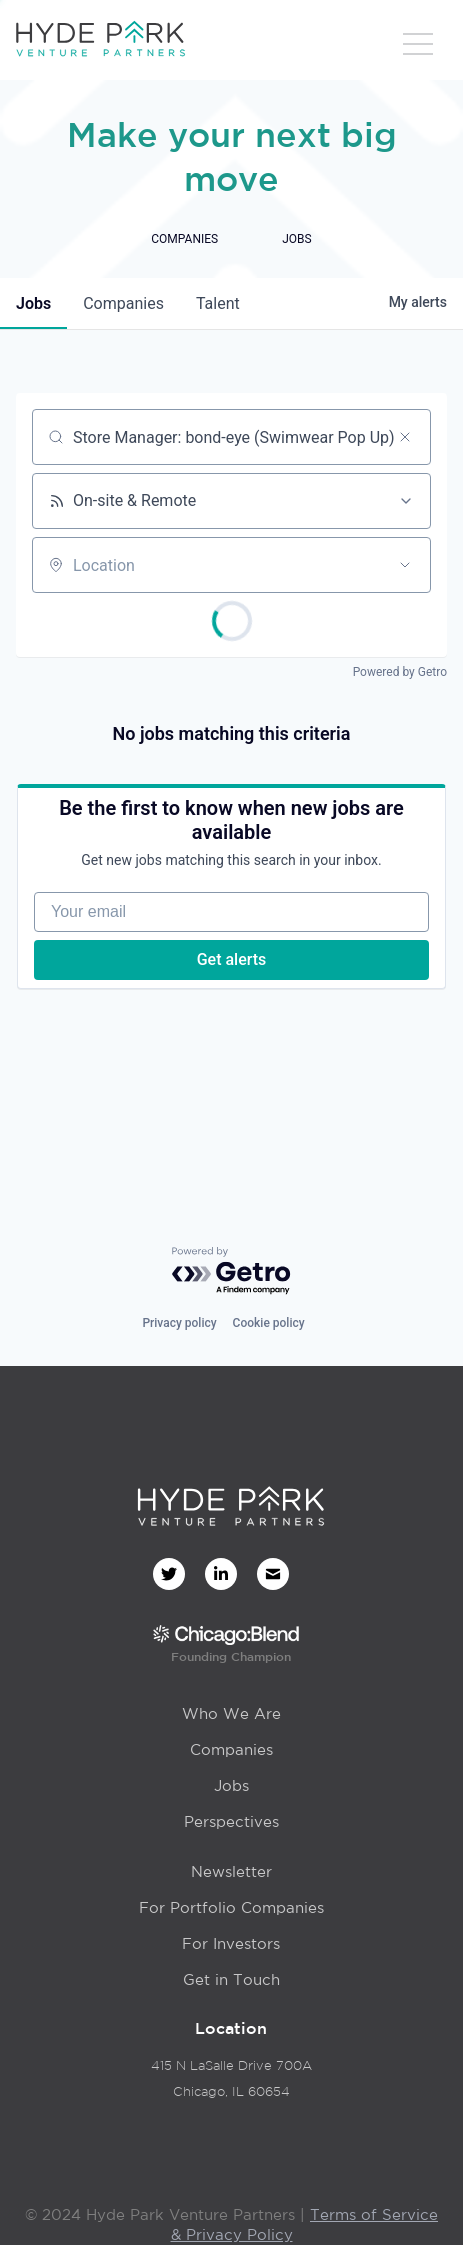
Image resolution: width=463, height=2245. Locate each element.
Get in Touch (231, 1979)
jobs (33, 303)
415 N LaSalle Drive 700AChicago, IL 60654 (231, 2078)
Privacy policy (179, 1323)
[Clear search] (405, 437)
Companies (231, 1749)
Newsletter (231, 1871)
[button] (418, 45)
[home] (100, 40)
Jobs (231, 1785)
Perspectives (231, 1821)
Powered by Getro (400, 672)
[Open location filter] (405, 565)
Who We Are (231, 1713)
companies (123, 303)
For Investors (231, 1943)
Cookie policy (269, 1323)
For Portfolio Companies (231, 1907)
